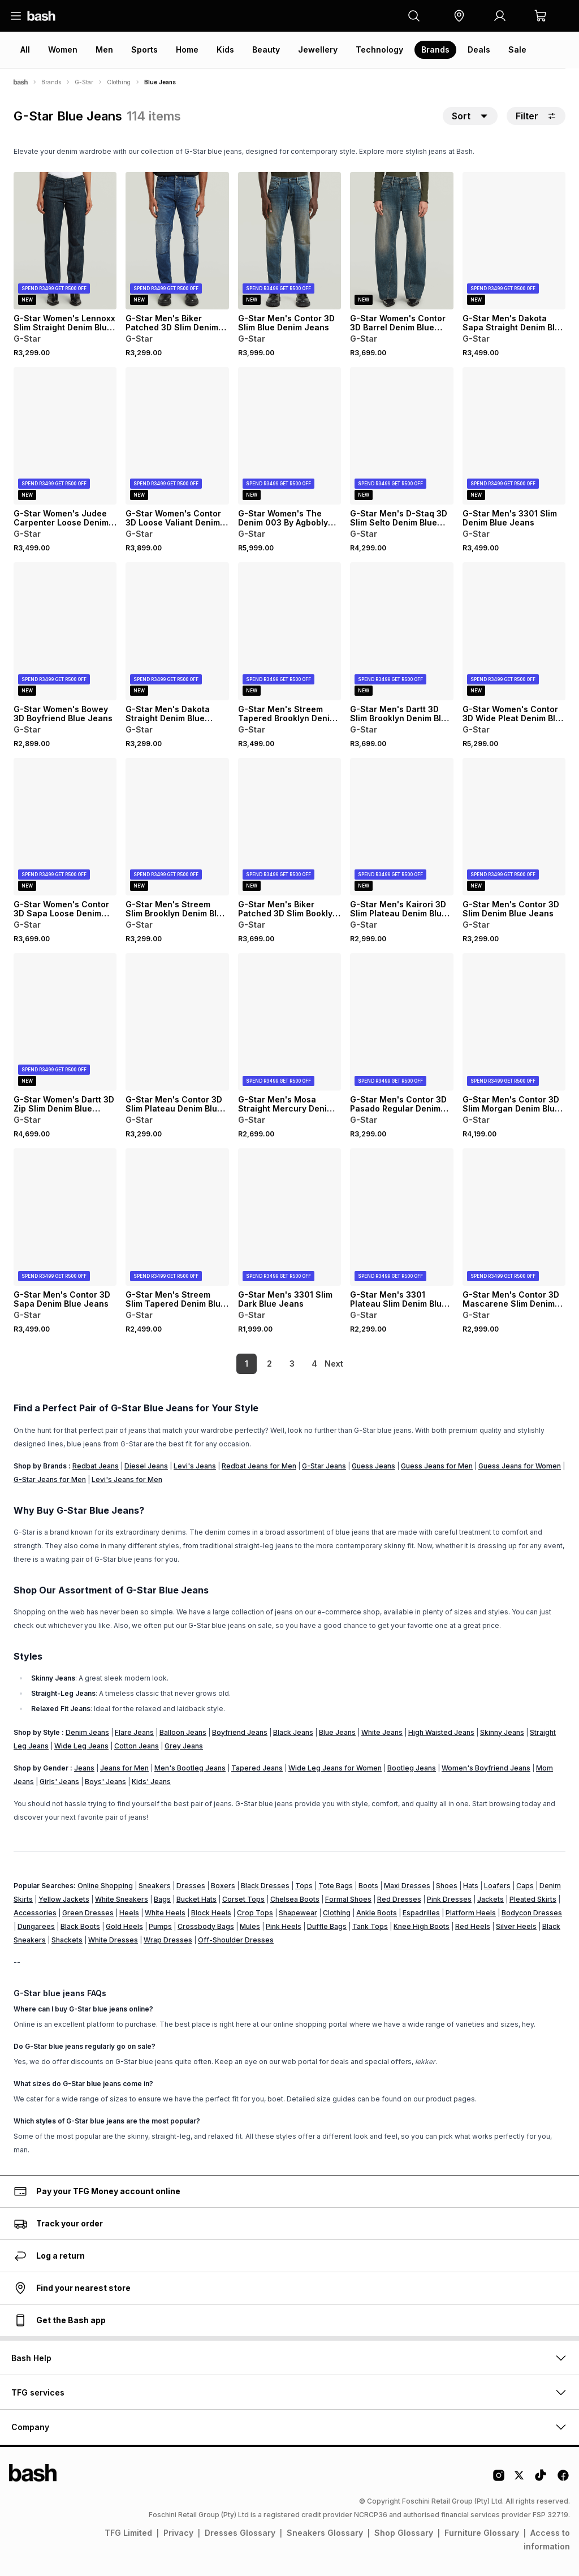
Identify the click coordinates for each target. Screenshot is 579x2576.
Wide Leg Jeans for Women (335, 1768)
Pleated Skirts (532, 1899)
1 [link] (227, 1363)
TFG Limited (128, 2533)
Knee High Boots (422, 1926)
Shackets (67, 1940)
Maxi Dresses (407, 1885)
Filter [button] (536, 116)
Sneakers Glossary (325, 2533)
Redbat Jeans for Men (259, 1466)
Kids (225, 49)
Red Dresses (399, 1899)
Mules (250, 1926)
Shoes (446, 1885)
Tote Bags (335, 1885)
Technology (379, 49)
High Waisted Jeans (441, 1732)
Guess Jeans (373, 1466)
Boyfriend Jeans (239, 1732)
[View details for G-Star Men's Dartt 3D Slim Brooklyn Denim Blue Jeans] (401, 631)
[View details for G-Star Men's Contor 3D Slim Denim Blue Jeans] (514, 826)
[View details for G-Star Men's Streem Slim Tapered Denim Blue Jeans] (177, 1217)
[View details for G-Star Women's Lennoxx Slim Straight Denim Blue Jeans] (65, 240)
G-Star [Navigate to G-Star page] (84, 82)
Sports (144, 49)
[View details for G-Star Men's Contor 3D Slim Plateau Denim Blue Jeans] (177, 1022)
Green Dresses (88, 1913)
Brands (435, 49)
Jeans (84, 1768)
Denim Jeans (87, 1732)
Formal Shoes (348, 1899)
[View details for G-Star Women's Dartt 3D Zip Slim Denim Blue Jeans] (65, 1022)
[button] (459, 16)
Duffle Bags (327, 1926)
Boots (368, 1885)
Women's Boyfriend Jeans (486, 1768)
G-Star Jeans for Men (50, 1479)
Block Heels (211, 1913)
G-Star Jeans (324, 1466)
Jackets (490, 1899)
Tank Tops (370, 1926)
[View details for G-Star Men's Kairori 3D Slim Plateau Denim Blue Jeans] (401, 826)
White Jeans (382, 1732)
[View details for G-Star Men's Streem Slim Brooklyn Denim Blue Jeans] (177, 826)
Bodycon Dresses (532, 1913)
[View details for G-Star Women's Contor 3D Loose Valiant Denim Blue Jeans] (177, 436)
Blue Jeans (337, 1732)
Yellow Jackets (63, 1899)
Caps (525, 1885)
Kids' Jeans (151, 1781)
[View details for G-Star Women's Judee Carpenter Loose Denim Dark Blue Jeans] (65, 436)
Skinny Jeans (502, 1732)
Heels (129, 1913)
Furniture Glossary (481, 2533)
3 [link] (272, 1363)
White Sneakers (121, 1899)
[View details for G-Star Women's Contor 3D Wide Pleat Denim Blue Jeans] (514, 631)
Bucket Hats (196, 1899)
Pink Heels (283, 1926)
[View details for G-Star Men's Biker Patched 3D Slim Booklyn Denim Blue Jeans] (289, 826)
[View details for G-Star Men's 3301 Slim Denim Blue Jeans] (514, 436)
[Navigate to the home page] (41, 16)
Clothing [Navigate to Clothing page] (119, 82)
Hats (470, 1885)
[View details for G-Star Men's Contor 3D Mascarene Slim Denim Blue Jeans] (514, 1217)
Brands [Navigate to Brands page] (51, 82)
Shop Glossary (403, 2533)
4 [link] (295, 1363)
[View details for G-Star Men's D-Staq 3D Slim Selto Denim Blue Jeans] (401, 436)
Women (62, 49)
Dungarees (36, 1926)
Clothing (337, 1913)
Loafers (497, 1885)
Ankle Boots (376, 1913)
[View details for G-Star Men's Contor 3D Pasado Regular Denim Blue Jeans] (401, 1022)
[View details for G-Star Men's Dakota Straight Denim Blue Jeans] (177, 631)
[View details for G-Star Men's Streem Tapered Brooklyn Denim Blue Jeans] (289, 631)
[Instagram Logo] (498, 2479)
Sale (517, 49)
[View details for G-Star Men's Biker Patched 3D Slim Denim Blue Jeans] (177, 240)
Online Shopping (105, 1885)
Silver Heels (516, 1926)
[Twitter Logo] (520, 2479)
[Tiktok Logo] (540, 2479)
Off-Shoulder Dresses (236, 1940)
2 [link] (250, 1363)
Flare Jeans (134, 1732)
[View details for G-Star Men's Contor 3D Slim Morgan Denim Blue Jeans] (514, 1022)
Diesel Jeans (146, 1466)
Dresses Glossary (240, 2533)
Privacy (178, 2533)
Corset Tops (243, 1899)
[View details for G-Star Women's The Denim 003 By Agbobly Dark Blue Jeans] (289, 436)
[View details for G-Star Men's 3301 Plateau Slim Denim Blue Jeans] (401, 1217)
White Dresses (113, 1940)
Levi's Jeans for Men (127, 1479)
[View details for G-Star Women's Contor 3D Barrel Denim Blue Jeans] (401, 240)
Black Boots (80, 1926)
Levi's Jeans (195, 1466)
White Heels (165, 1913)
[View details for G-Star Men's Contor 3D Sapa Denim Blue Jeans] (65, 1217)
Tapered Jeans (257, 1768)
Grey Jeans (184, 1746)
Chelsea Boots (294, 1899)
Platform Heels (471, 1913)
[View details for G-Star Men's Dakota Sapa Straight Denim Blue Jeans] (514, 240)
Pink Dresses (449, 1899)
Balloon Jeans (182, 1732)
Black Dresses (265, 1885)
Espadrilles (421, 1913)
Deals (479, 49)
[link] (334, 1363)
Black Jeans (293, 1732)
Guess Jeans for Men (437, 1466)
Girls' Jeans (59, 1781)
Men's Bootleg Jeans (190, 1768)
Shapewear (298, 1913)
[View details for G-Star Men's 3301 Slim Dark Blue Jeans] (289, 1217)
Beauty (266, 49)
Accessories (35, 1913)
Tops (304, 1885)
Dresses (190, 1885)
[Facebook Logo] (563, 2479)
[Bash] (21, 82)
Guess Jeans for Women (519, 1466)
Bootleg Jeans (411, 1768)
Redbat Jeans (95, 1466)
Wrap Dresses (168, 1940)
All (25, 49)
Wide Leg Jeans (81, 1746)
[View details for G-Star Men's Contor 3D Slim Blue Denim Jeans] (289, 240)
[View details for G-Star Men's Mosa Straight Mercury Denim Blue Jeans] (289, 1022)
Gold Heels (124, 1926)
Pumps (160, 1926)
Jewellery (318, 49)
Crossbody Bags (206, 1926)
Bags (162, 1899)
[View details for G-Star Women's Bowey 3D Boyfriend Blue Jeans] (65, 631)
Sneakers (155, 1885)
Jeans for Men (124, 1768)
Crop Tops (255, 1913)
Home (187, 49)
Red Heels (472, 1926)
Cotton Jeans (136, 1746)
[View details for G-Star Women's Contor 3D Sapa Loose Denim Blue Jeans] (65, 826)
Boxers (223, 1885)
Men (104, 49)
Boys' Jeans (105, 1781)
